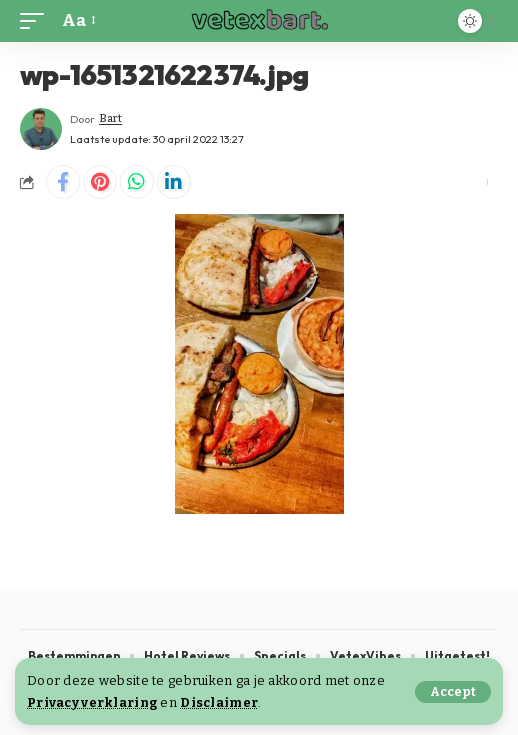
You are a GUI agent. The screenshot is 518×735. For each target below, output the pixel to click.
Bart (110, 118)
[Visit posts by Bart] (41, 129)
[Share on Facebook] (63, 182)
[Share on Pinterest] (100, 182)
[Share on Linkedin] (174, 182)
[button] (453, 692)
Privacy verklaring (92, 702)
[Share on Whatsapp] (137, 182)
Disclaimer (219, 702)
